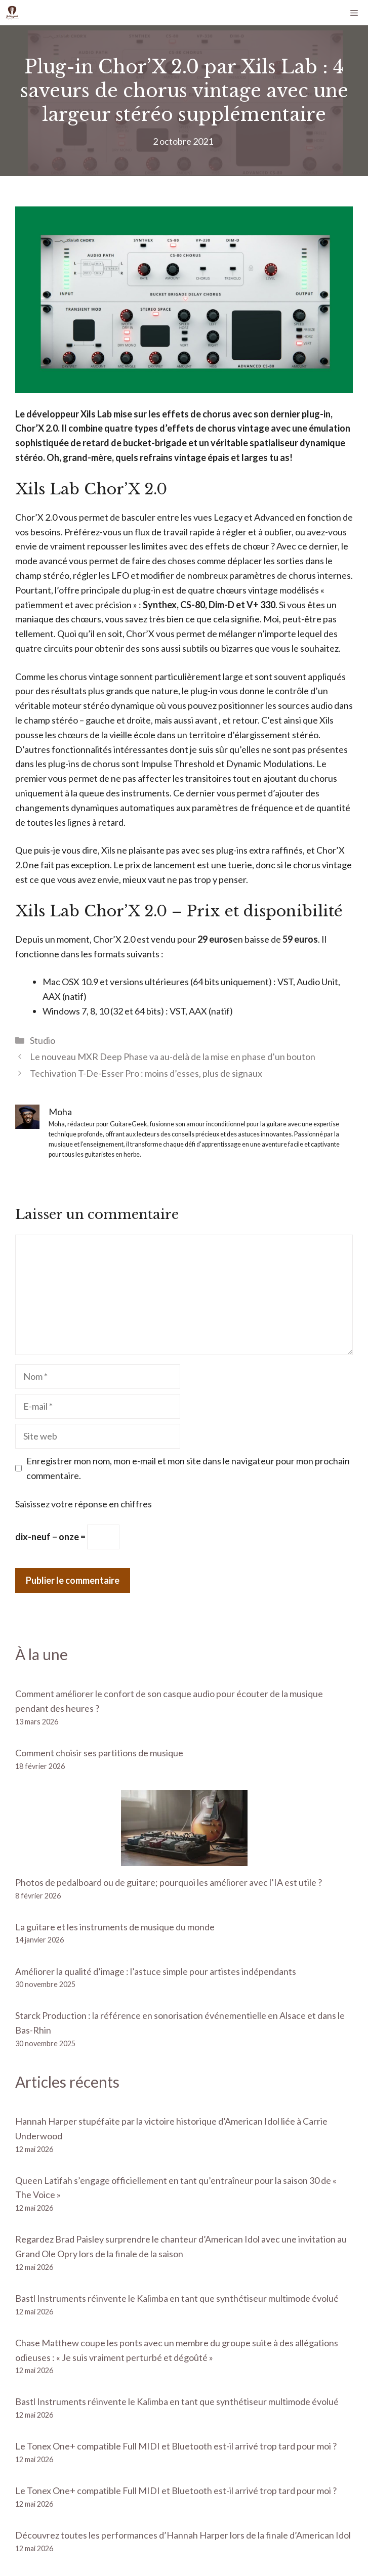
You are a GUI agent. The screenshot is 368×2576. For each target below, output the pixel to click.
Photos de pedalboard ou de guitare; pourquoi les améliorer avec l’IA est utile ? (168, 1882)
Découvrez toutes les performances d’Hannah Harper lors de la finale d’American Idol (183, 2535)
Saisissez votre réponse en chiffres (83, 1503)
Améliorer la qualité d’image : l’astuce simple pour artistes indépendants (155, 1971)
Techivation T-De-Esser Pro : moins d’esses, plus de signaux (146, 1073)
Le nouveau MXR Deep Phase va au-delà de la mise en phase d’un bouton (172, 1056)
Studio (42, 1040)
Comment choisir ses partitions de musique (99, 1752)
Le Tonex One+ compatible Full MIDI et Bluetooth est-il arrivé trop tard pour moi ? (176, 2446)
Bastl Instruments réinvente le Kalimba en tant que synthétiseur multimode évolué (177, 2298)
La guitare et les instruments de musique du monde (115, 1926)
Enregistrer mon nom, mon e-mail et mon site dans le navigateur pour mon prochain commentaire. (188, 1468)
